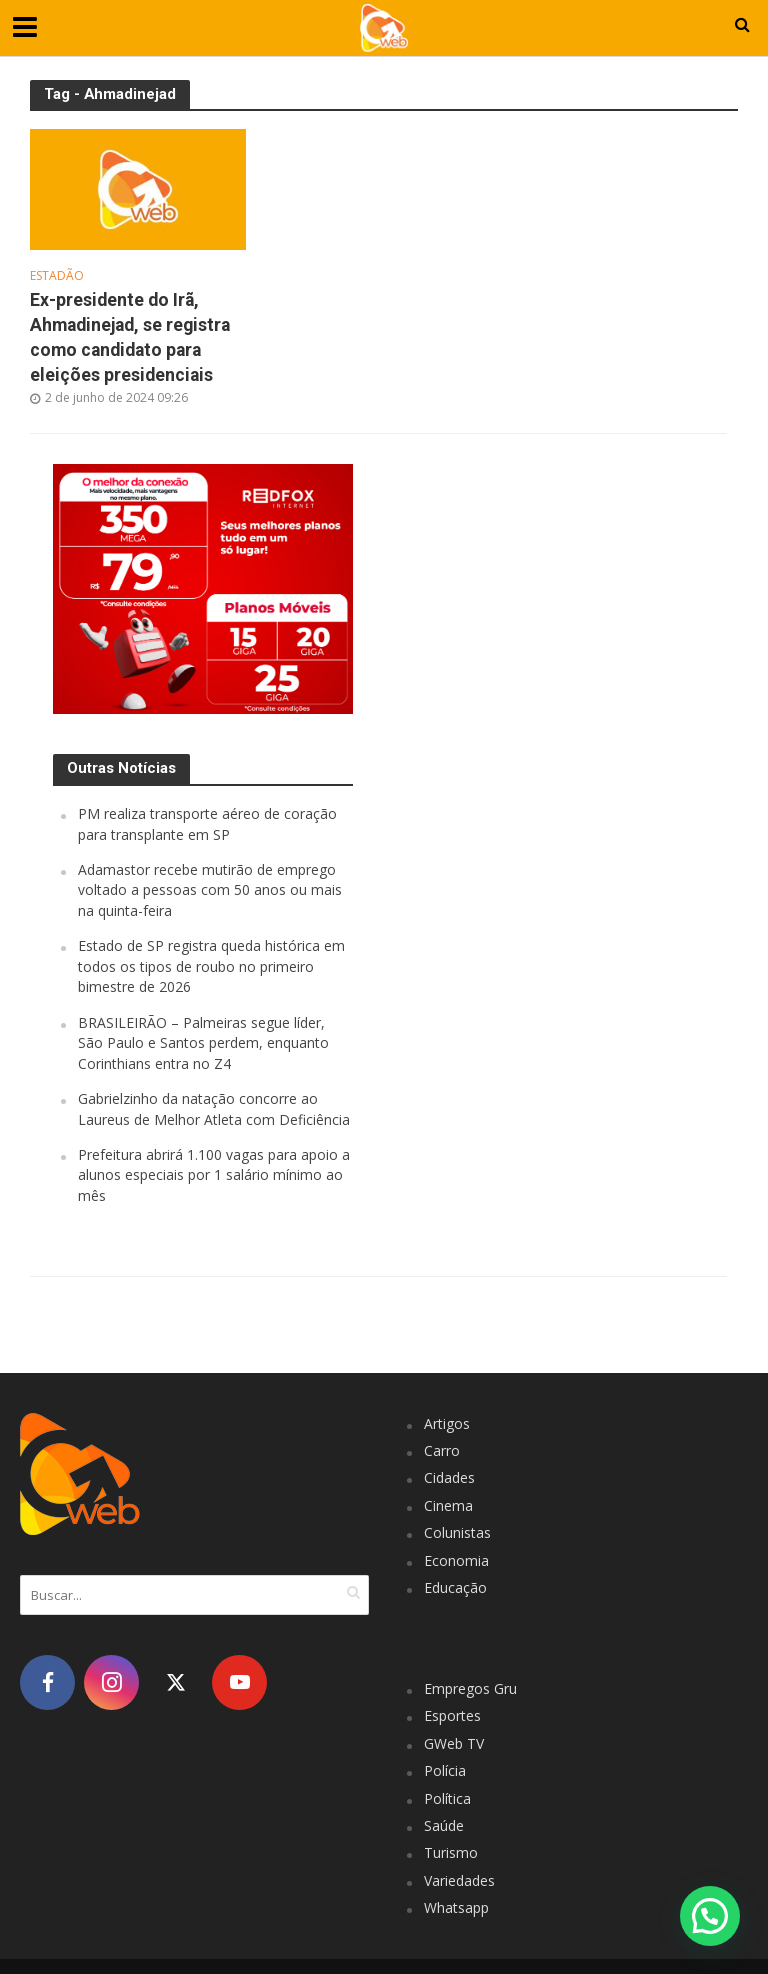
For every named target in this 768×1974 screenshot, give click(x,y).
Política (447, 1798)
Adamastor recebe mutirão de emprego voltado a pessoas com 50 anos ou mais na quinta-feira (210, 890)
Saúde (444, 1825)
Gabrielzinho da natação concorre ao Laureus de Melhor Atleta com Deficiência (214, 1108)
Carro (442, 1450)
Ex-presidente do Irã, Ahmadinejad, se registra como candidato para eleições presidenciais (130, 337)
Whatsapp (456, 1907)
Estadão (57, 276)
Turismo (451, 1852)
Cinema (448, 1505)
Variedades (459, 1880)
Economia (456, 1560)
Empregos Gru (470, 1688)
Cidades (449, 1477)
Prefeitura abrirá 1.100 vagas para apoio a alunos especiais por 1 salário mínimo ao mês (214, 1175)
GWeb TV (454, 1743)
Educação (455, 1587)
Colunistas (457, 1532)
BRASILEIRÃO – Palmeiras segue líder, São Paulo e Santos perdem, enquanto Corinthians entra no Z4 (203, 1043)
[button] (710, 1916)
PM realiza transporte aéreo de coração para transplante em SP (207, 823)
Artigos (447, 1423)
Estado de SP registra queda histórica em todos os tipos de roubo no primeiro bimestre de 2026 (211, 966)
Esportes (452, 1715)
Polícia (445, 1770)
